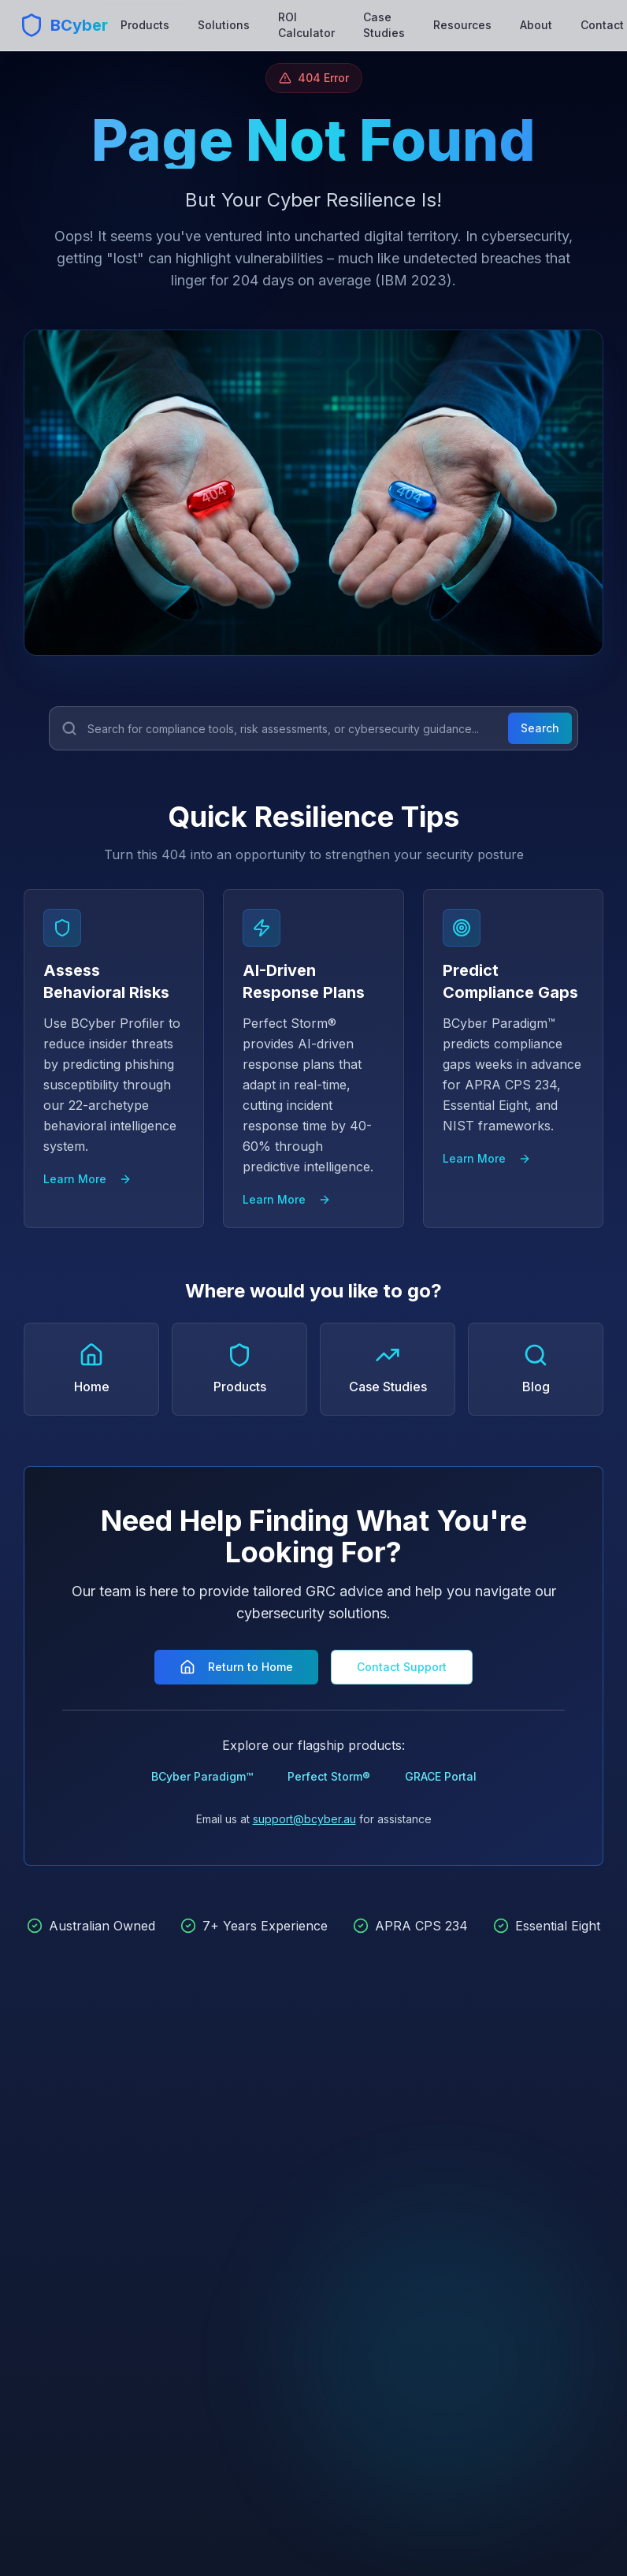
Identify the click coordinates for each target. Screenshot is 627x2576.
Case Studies (384, 24)
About (536, 25)
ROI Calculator (306, 24)
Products (145, 25)
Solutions (224, 25)
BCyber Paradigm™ (202, 1776)
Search (540, 728)
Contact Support (402, 1666)
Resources (462, 25)
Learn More (87, 1179)
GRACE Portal (441, 1776)
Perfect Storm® (329, 1776)
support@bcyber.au (304, 1819)
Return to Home (236, 1667)
